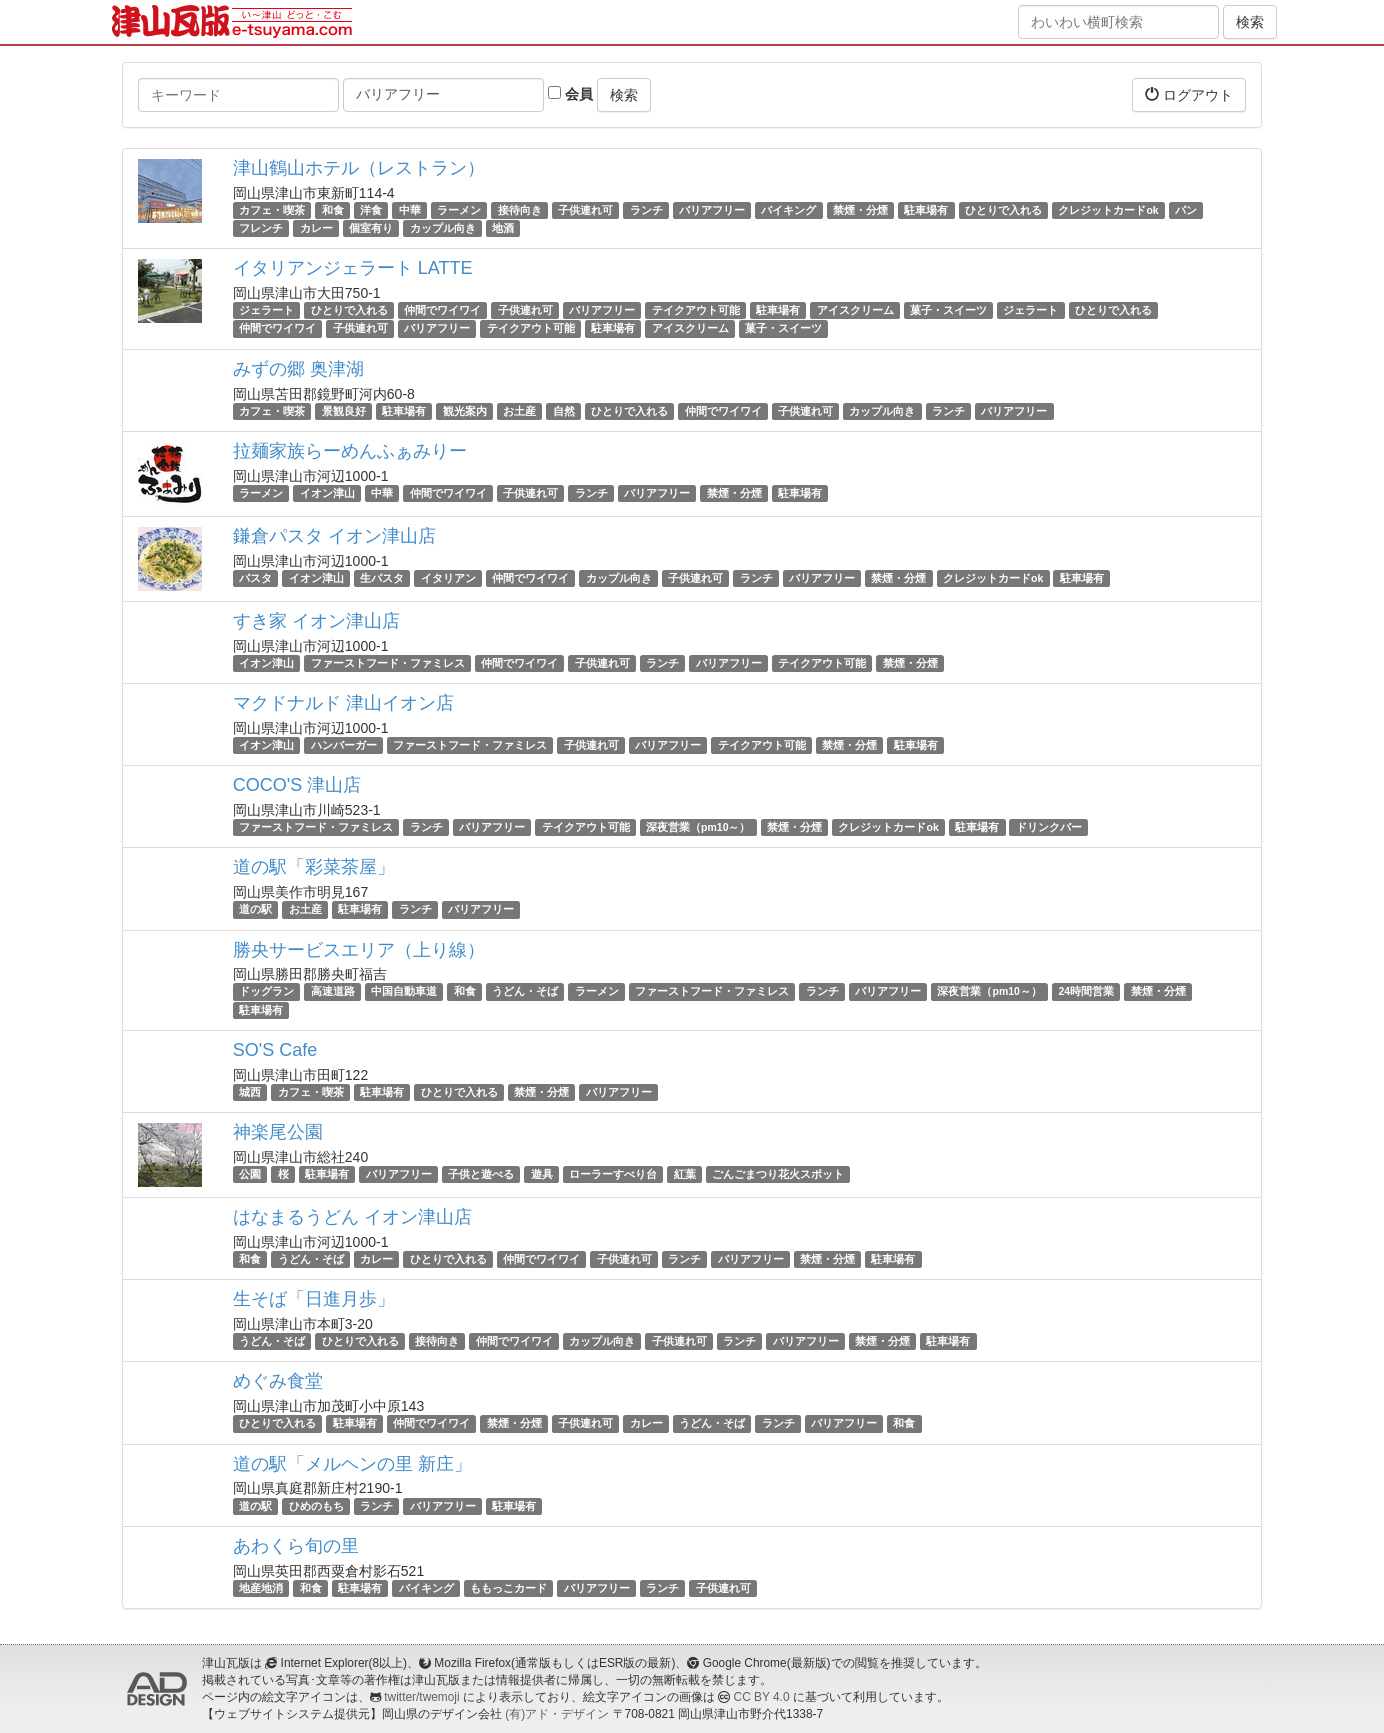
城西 (250, 1092)
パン (1186, 210)
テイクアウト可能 (696, 310)
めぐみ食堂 (278, 1381)
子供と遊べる (481, 1174)
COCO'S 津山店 (297, 785)
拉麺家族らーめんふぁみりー (350, 451)
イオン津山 (327, 493)
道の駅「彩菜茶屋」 (314, 867)
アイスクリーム (855, 310)
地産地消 (261, 1588)
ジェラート (266, 310)
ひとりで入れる (1003, 210)
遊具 (542, 1174)
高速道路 (333, 992)
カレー (316, 228)
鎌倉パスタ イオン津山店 (334, 536)
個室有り (371, 228)
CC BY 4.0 (762, 1697)
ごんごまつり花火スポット (778, 1174)
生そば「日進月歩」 (314, 1299)
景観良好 (344, 411)
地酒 (503, 228)
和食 (333, 210)
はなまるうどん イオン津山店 (352, 1217)
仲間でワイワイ (442, 310)
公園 (250, 1174)
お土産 (519, 411)
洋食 (371, 210)
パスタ (255, 578)
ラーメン (459, 210)
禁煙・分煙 (860, 210)
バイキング (788, 210)
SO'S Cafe (275, 1050)
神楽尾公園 (278, 1132)
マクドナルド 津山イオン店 (343, 703)
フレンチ (261, 228)
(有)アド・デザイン (557, 1714)
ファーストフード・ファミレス (388, 663)
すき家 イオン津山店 (316, 621)
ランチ (646, 210)
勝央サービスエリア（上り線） (359, 950)
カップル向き (443, 228)
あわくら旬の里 (296, 1546)
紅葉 (685, 1174)
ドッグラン (266, 992)
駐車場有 (926, 210)
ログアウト (1189, 94)
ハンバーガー (344, 745)
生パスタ (382, 578)
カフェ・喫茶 (272, 210)
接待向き (520, 210)
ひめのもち (316, 1506)
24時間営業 (1086, 992)
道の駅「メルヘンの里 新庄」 (352, 1464)
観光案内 (465, 411)
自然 (564, 411)
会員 (570, 94)
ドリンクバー (1049, 827)
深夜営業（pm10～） (698, 827)
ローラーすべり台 (613, 1174)
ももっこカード (508, 1588)
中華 (410, 210)
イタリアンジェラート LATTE (353, 268)
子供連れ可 (585, 210)
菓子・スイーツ (948, 310)
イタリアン (448, 578)
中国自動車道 (404, 992)
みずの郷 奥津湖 (298, 369)
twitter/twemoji (421, 1697)
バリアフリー (712, 210)
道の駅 (255, 909)
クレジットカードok (1108, 210)
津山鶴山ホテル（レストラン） (359, 168)
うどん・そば (525, 992)
